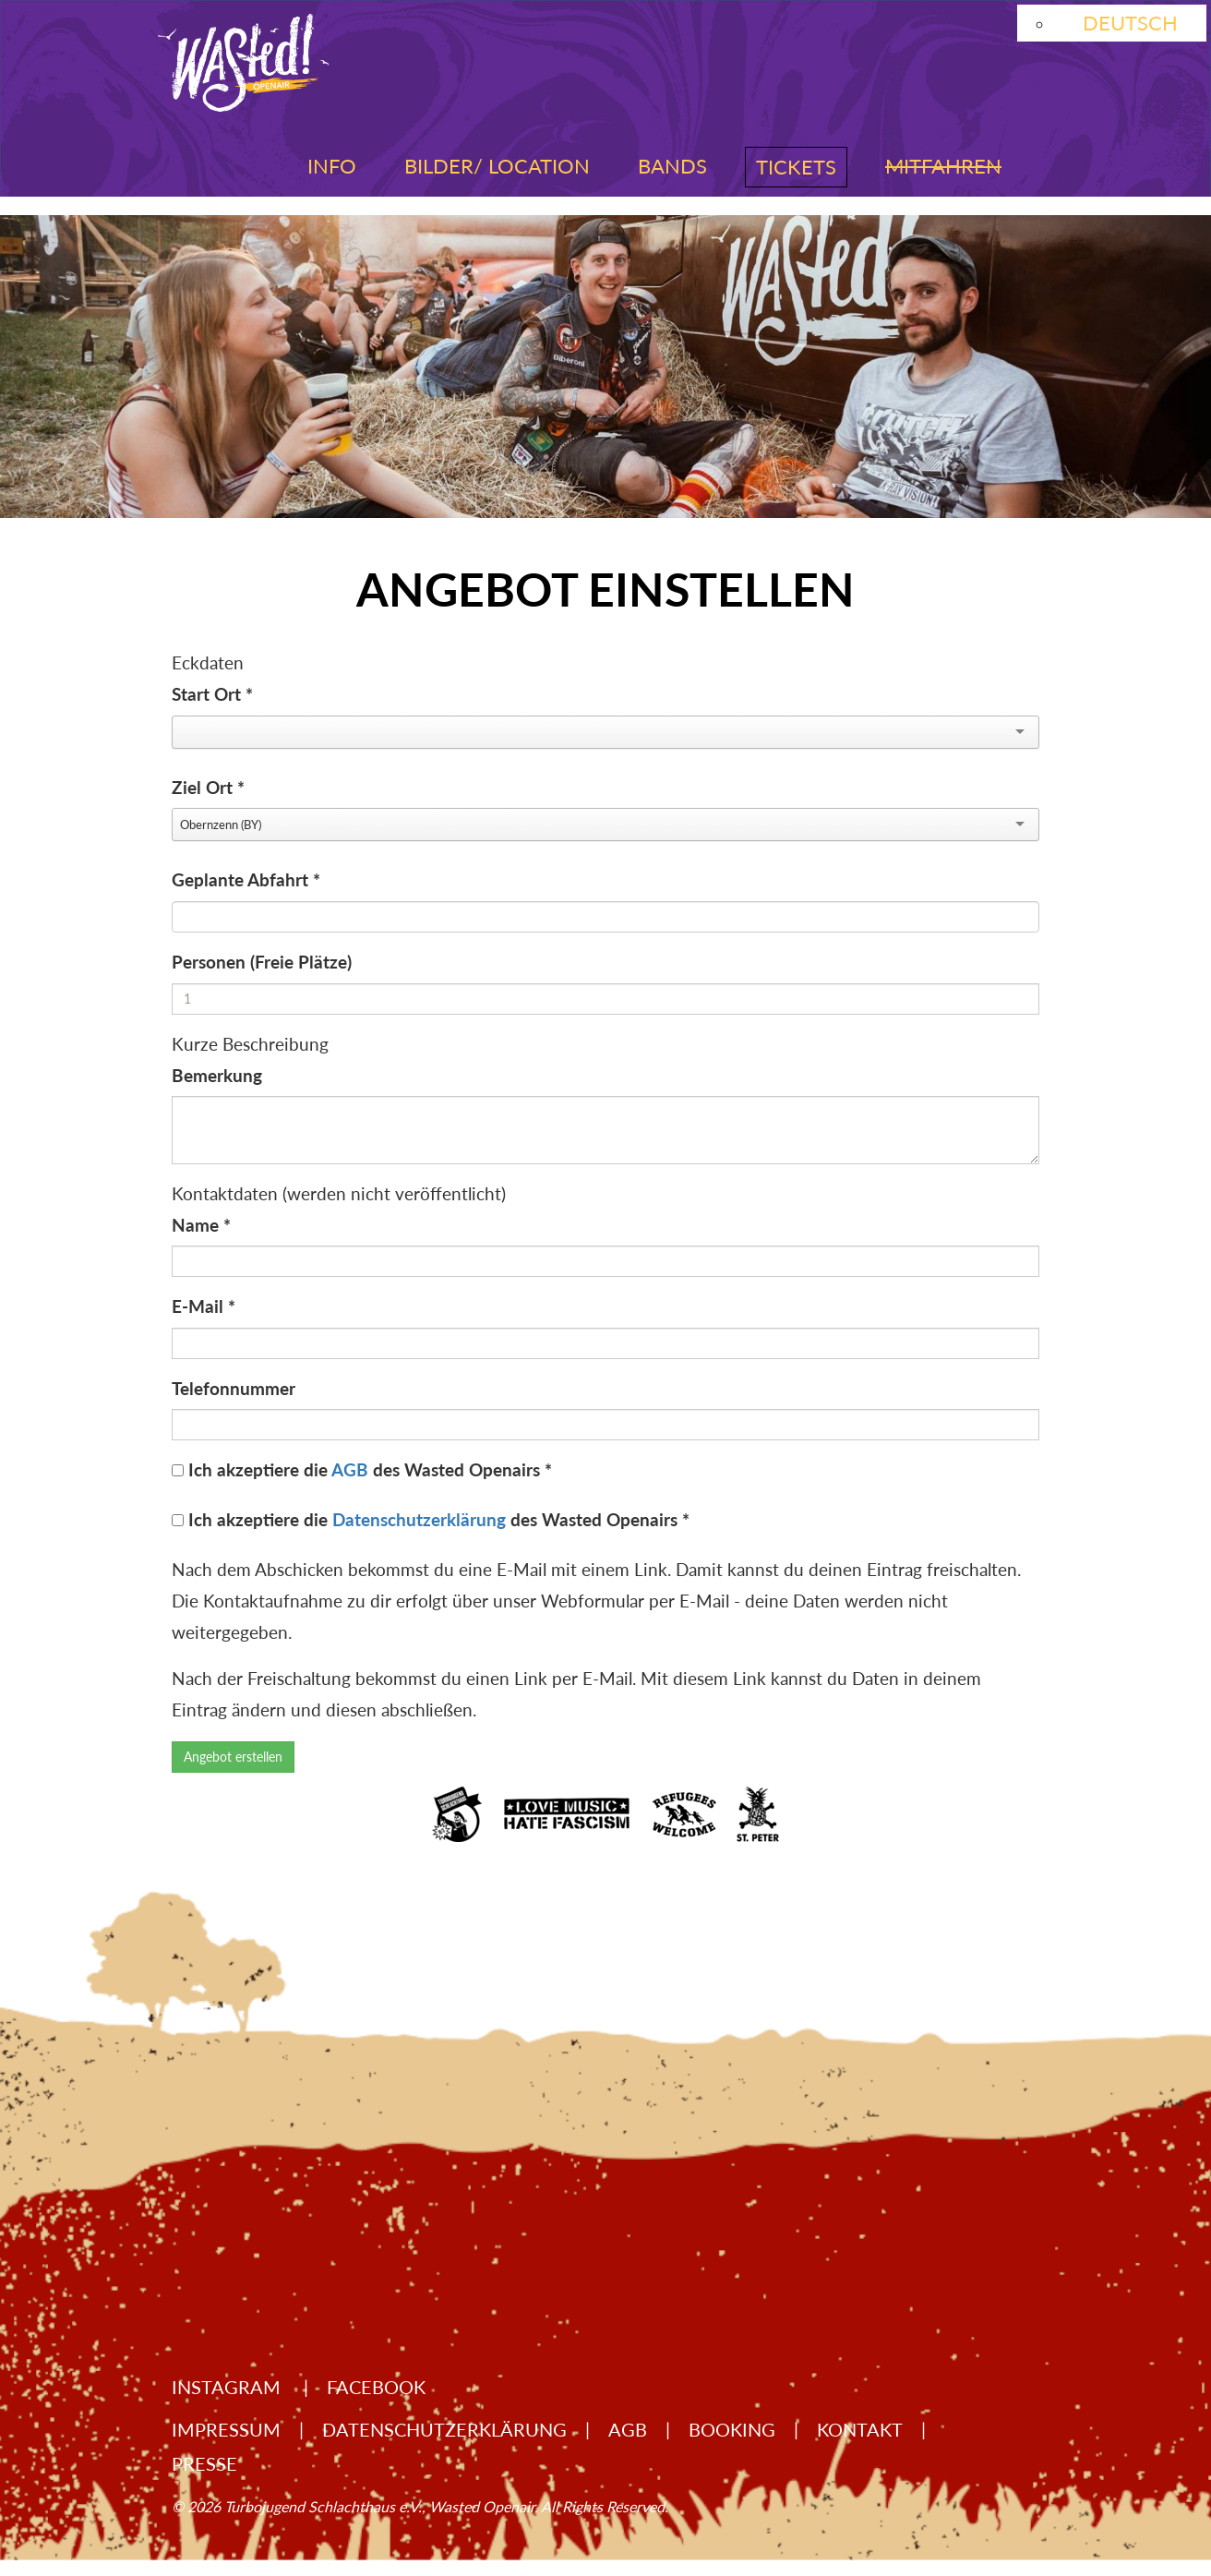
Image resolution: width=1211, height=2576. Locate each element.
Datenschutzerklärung (419, 1519)
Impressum (226, 2429)
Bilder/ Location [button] (497, 165)
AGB (349, 1469)
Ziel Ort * (208, 787)
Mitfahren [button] (943, 165)
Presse (204, 2463)
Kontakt (860, 2429)
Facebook (376, 2387)
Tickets (796, 166)
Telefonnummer (233, 1388)
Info (331, 165)
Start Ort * (212, 693)
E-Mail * (203, 1306)
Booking (732, 2429)
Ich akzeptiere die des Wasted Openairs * (370, 1469)
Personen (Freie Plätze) (262, 961)
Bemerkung (217, 1075)
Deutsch (1130, 22)
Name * (201, 1224)
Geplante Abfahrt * (246, 879)
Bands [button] (672, 165)
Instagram (228, 2387)
